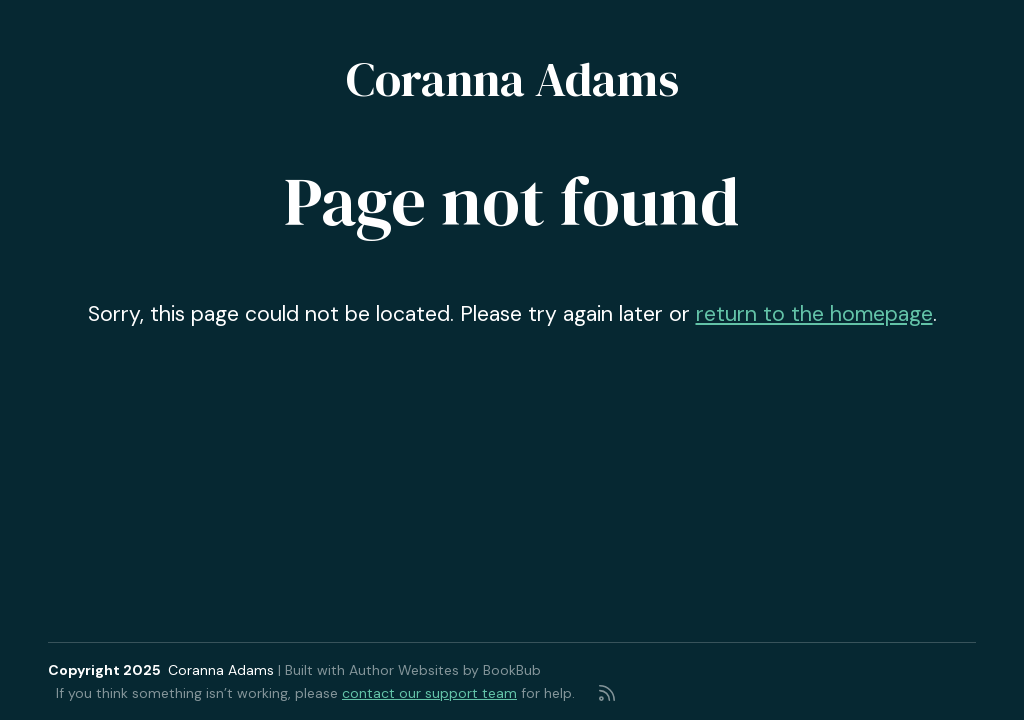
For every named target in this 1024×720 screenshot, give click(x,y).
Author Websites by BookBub (445, 670)
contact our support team (429, 693)
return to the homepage (814, 314)
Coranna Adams (512, 79)
